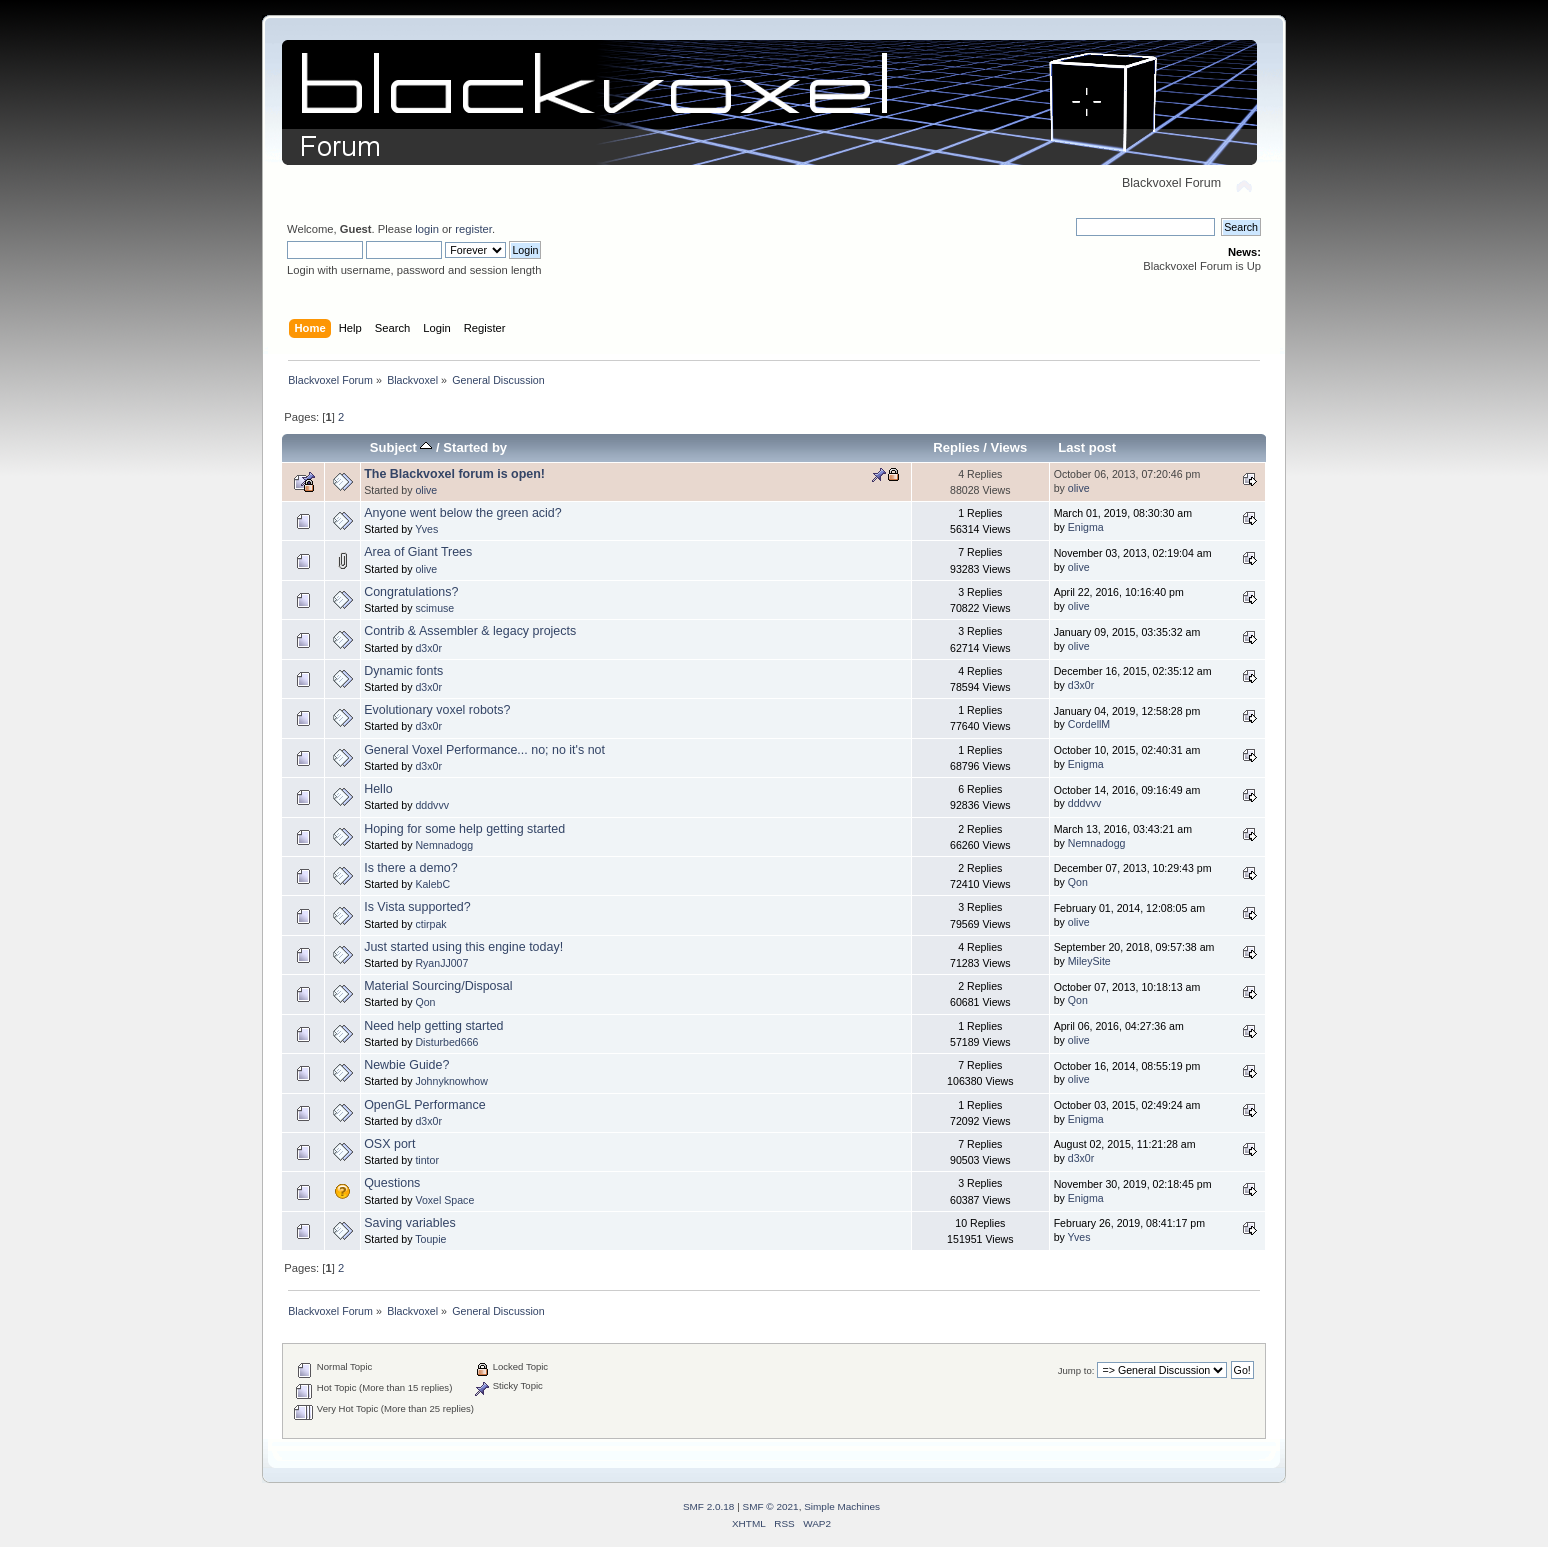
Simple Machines (842, 1506)
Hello (378, 789)
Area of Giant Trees (418, 552)
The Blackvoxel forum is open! (454, 474)
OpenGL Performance (425, 1105)
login (427, 229)
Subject (401, 447)
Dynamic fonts (403, 671)
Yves (426, 529)
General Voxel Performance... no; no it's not (484, 750)
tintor (427, 1160)
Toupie (430, 1239)
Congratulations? (411, 592)
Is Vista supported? (417, 907)
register (473, 229)
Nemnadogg (444, 845)
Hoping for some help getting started (464, 829)
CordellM (1089, 724)
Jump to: (1076, 1370)
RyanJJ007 (441, 963)
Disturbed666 (446, 1042)
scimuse (434, 608)
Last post (1087, 447)
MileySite (1089, 961)
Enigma (1086, 527)
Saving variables (410, 1223)
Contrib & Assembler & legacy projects (470, 631)
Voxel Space (444, 1200)
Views (1009, 447)
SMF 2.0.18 (709, 1506)
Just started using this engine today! (463, 947)
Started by (475, 447)
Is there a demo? (411, 868)
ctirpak (430, 924)
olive (426, 490)
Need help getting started (433, 1026)
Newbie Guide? (406, 1065)
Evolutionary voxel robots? (437, 710)
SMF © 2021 (771, 1506)
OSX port (389, 1144)
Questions (392, 1183)
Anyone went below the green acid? (463, 513)
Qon (1078, 882)
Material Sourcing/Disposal (438, 986)
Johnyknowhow (451, 1081)
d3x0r (428, 648)
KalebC (432, 884)
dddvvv (432, 805)
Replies (956, 447)
